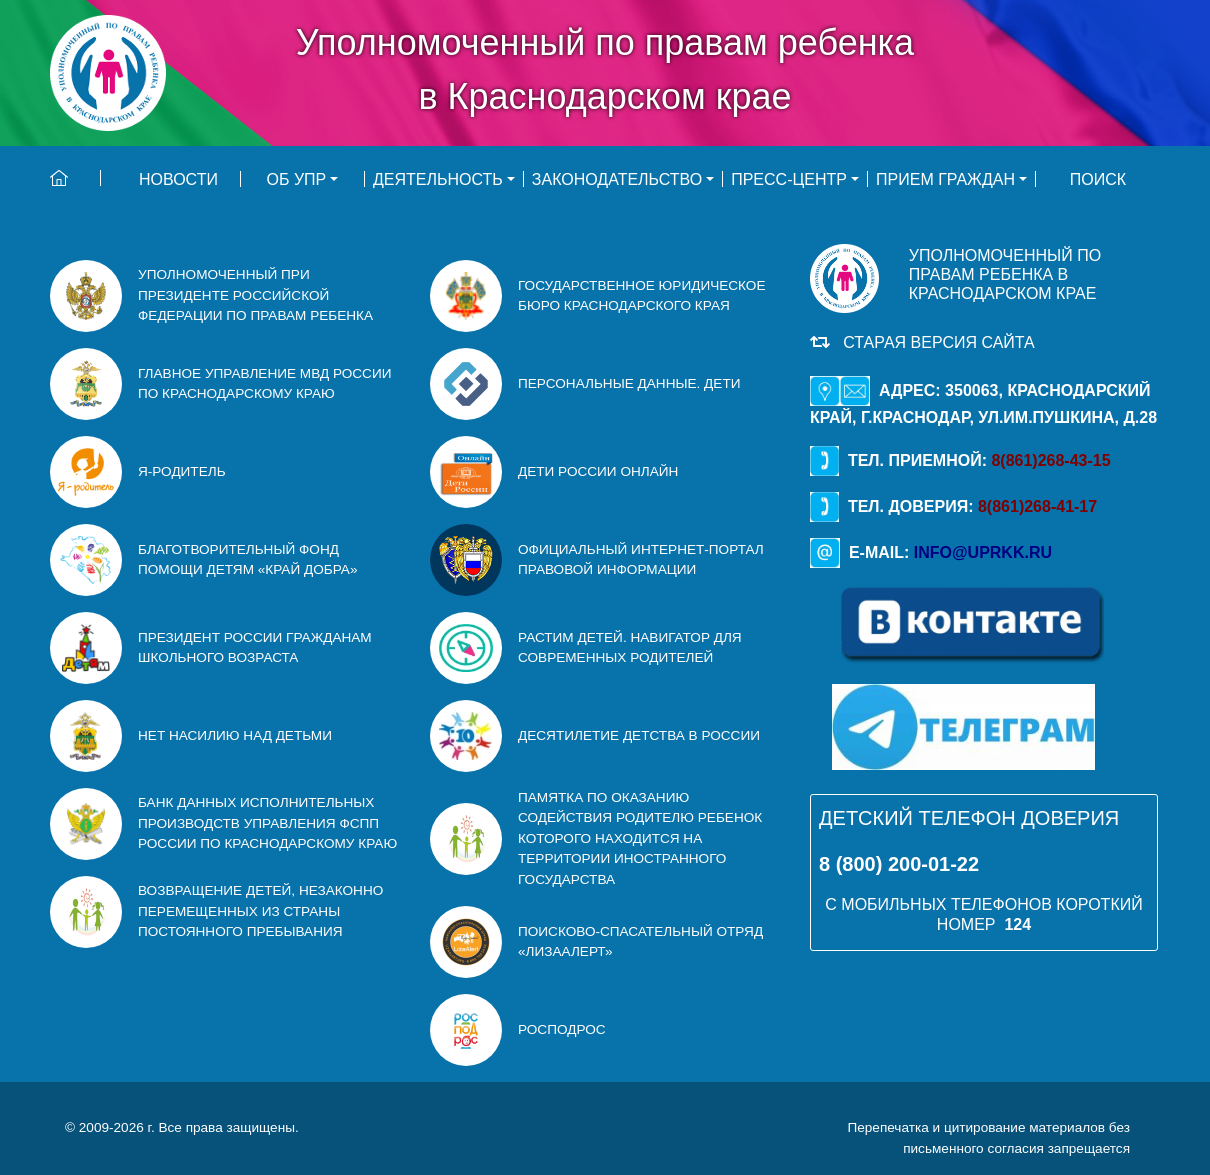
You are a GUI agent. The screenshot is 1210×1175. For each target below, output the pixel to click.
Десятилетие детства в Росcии (639, 735)
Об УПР (297, 179)
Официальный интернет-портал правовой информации (641, 559)
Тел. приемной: (960, 460)
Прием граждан (945, 179)
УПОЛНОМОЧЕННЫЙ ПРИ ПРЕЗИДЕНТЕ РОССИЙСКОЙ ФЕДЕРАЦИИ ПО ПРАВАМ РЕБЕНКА (255, 295)
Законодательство (617, 179)
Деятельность (438, 179)
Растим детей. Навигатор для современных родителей (630, 647)
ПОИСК (1098, 179)
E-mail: (931, 552)
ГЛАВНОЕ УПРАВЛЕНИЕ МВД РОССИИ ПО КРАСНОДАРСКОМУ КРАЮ (264, 383)
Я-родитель (182, 471)
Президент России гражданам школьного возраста (255, 647)
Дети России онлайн (598, 471)
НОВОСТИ (178, 179)
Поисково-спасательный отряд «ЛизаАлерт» (640, 941)
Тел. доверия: (953, 506)
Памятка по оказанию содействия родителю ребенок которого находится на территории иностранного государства (640, 838)
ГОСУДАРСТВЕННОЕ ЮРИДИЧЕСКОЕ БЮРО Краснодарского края (642, 295)
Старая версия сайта (934, 342)
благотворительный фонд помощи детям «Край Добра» (247, 559)
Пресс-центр (789, 179)
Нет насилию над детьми (235, 735)
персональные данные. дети (629, 383)
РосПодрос (562, 1029)
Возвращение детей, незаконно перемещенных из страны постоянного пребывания (260, 911)
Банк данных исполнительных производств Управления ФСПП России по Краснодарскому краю (267, 823)
